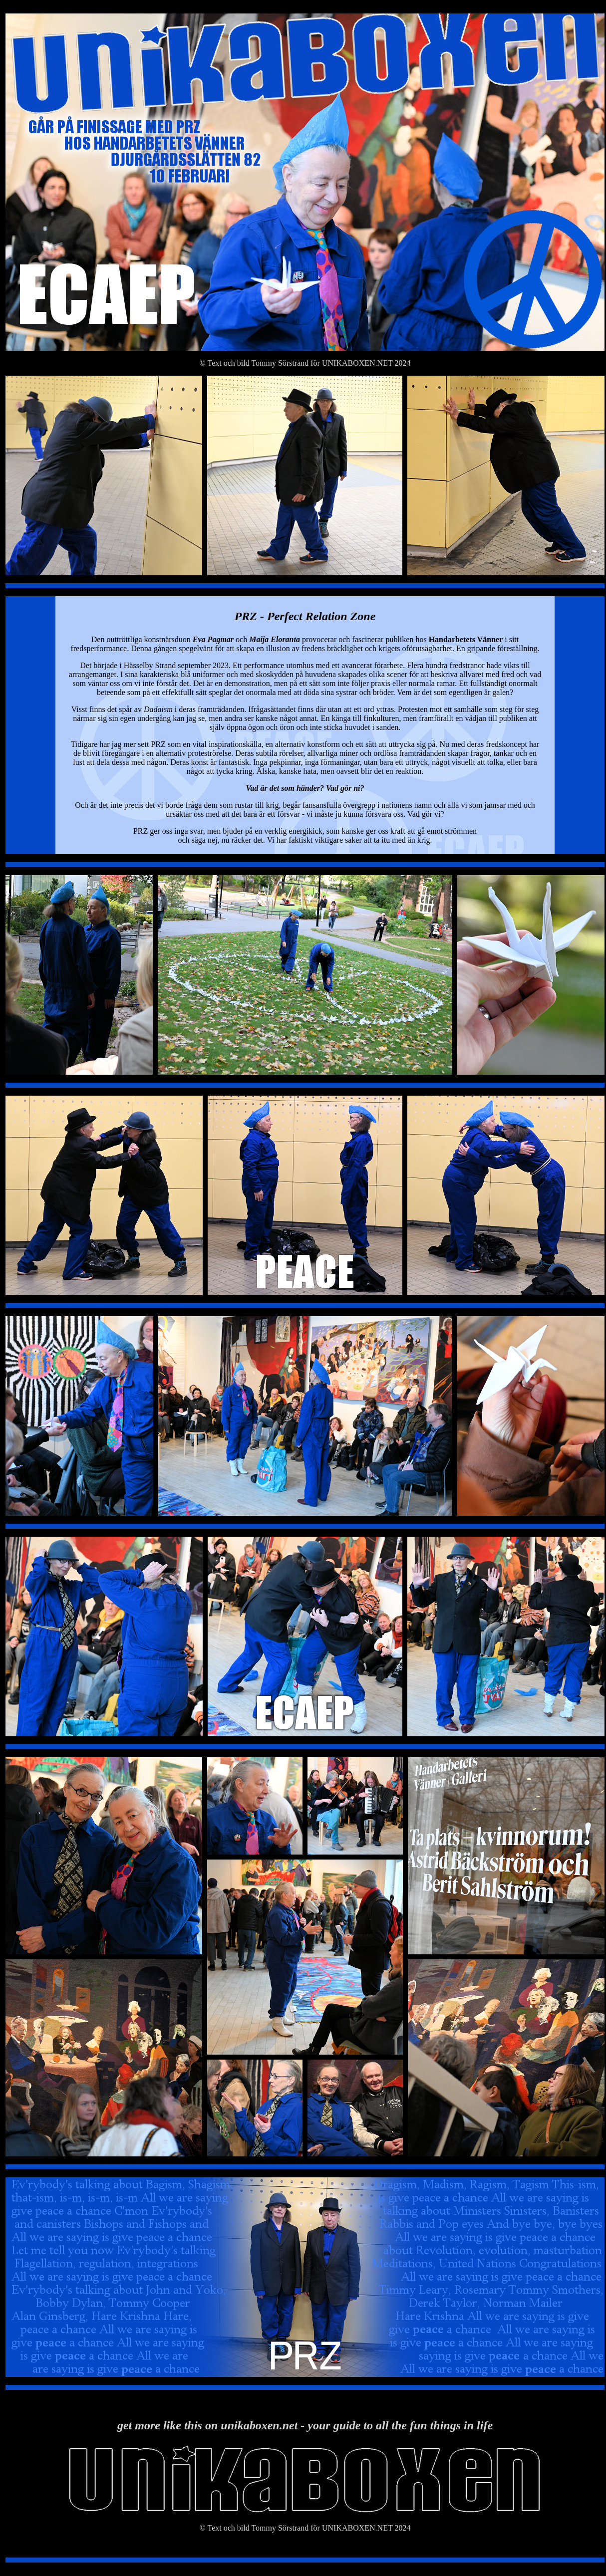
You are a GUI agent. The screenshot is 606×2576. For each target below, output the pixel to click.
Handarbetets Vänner (466, 639)
